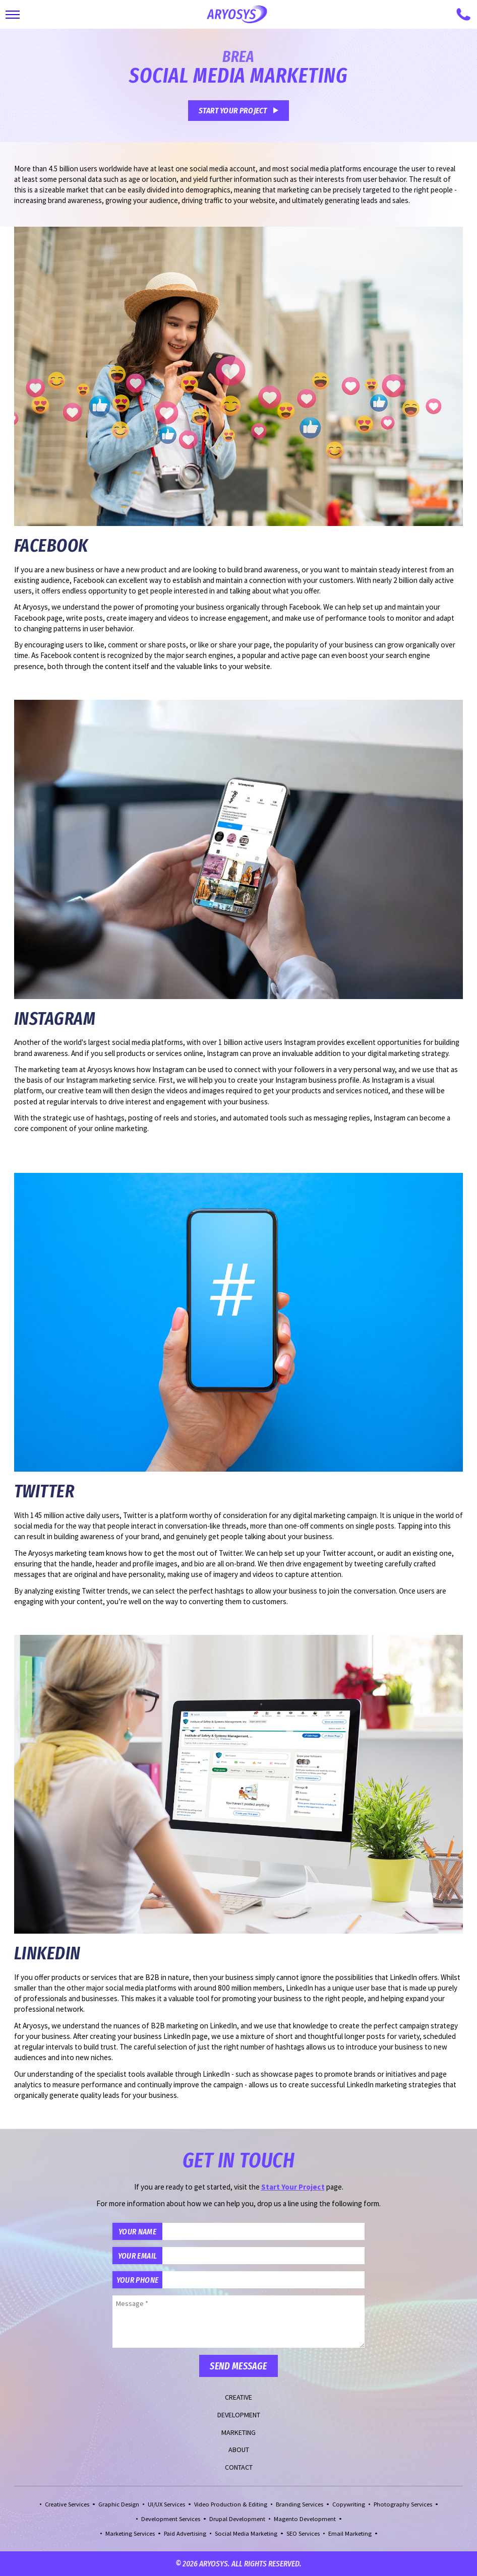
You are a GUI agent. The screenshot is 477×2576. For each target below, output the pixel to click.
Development (238, 2414)
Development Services (170, 2519)
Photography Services (403, 2504)
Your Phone (137, 2280)
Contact (239, 2467)
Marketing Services (130, 2533)
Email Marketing (350, 2533)
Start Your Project (233, 110)
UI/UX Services (166, 2504)
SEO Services (303, 2533)
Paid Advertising (185, 2533)
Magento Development (305, 2519)
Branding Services (299, 2504)
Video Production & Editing (230, 2504)
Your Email (137, 2256)
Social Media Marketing (246, 2533)
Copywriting (348, 2504)
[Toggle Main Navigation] (13, 14)
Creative (238, 2397)
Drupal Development (237, 2519)
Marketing (238, 2432)
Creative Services (67, 2504)
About (238, 2449)
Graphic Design (118, 2504)
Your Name (137, 2231)
